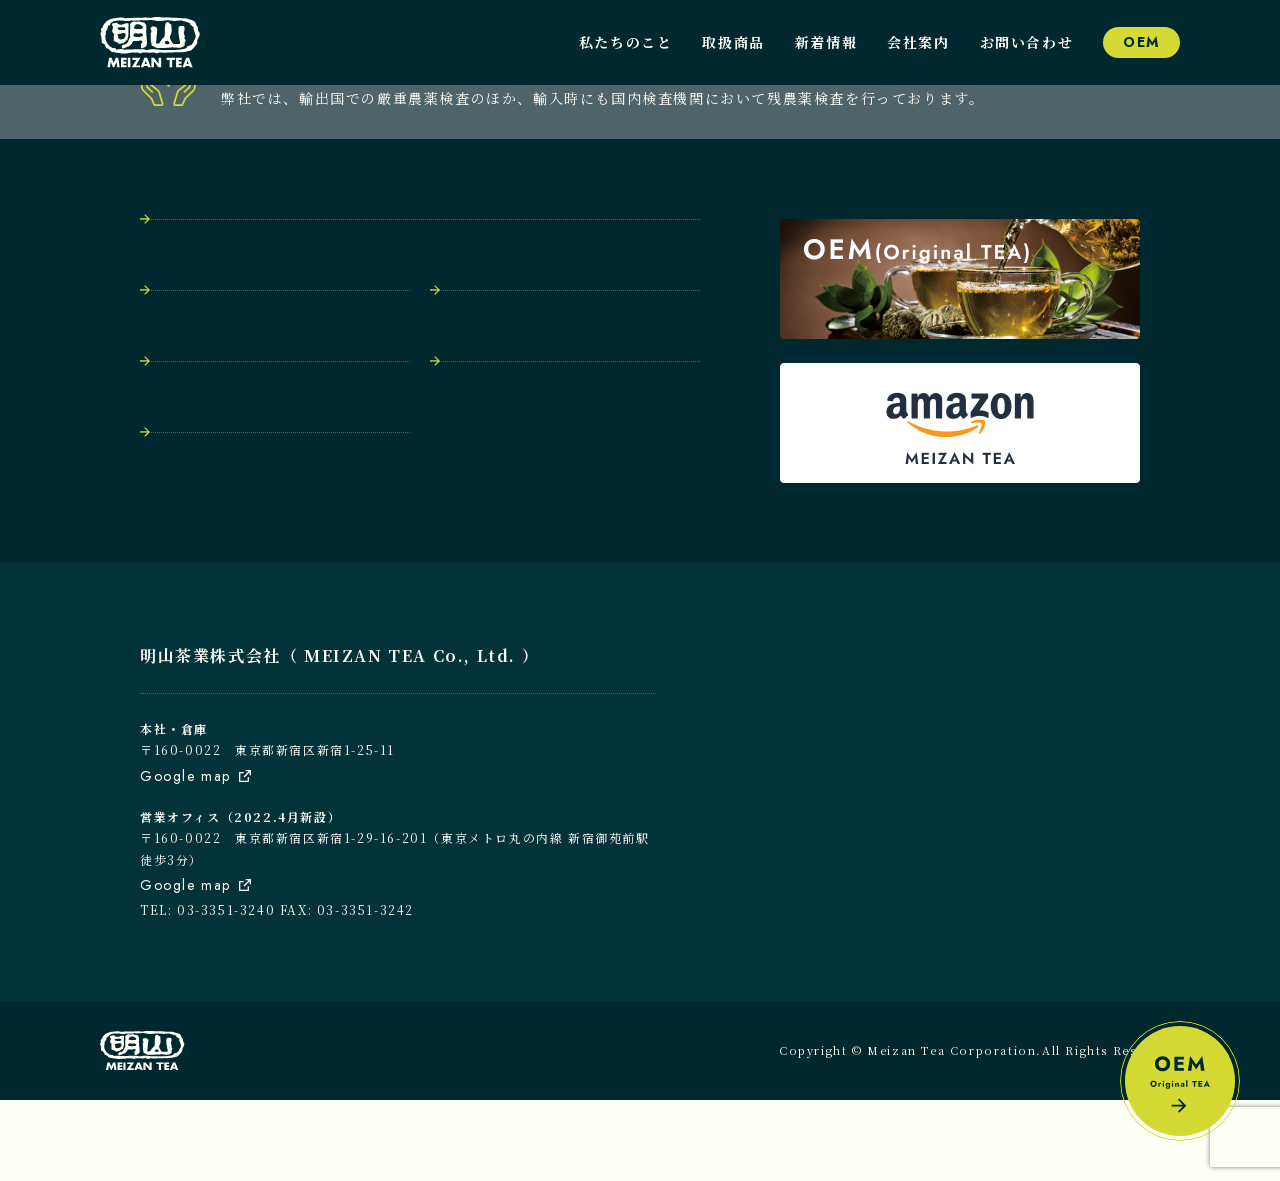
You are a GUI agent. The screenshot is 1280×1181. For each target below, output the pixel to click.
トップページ (204, 324)
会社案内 (918, 42)
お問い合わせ (1027, 42)
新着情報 (826, 42)
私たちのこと (626, 42)
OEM (1141, 42)
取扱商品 (733, 42)
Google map (185, 857)
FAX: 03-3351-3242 (347, 990)
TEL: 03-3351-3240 (207, 990)
